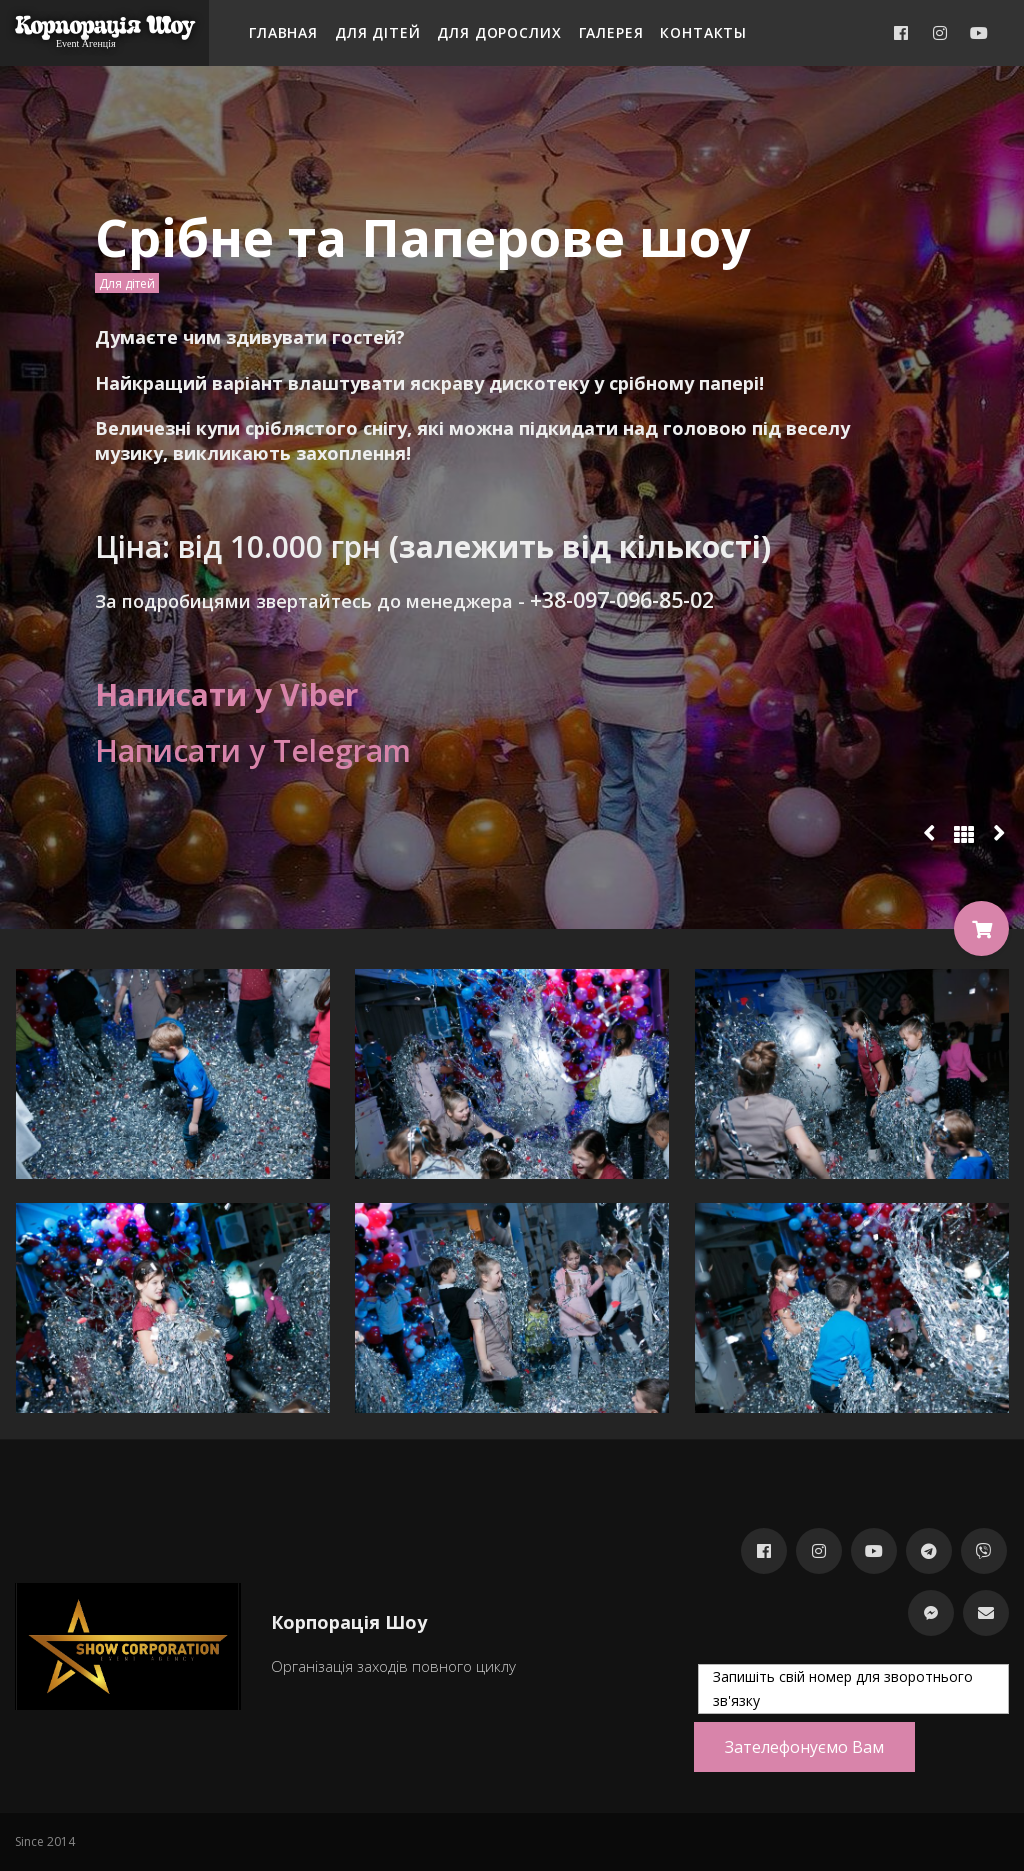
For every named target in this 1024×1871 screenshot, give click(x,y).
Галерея (611, 32)
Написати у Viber (226, 694)
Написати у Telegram (253, 750)
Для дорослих (499, 32)
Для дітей (378, 32)
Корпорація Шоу (104, 26)
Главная (283, 32)
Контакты (703, 32)
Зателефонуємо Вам (804, 1747)
